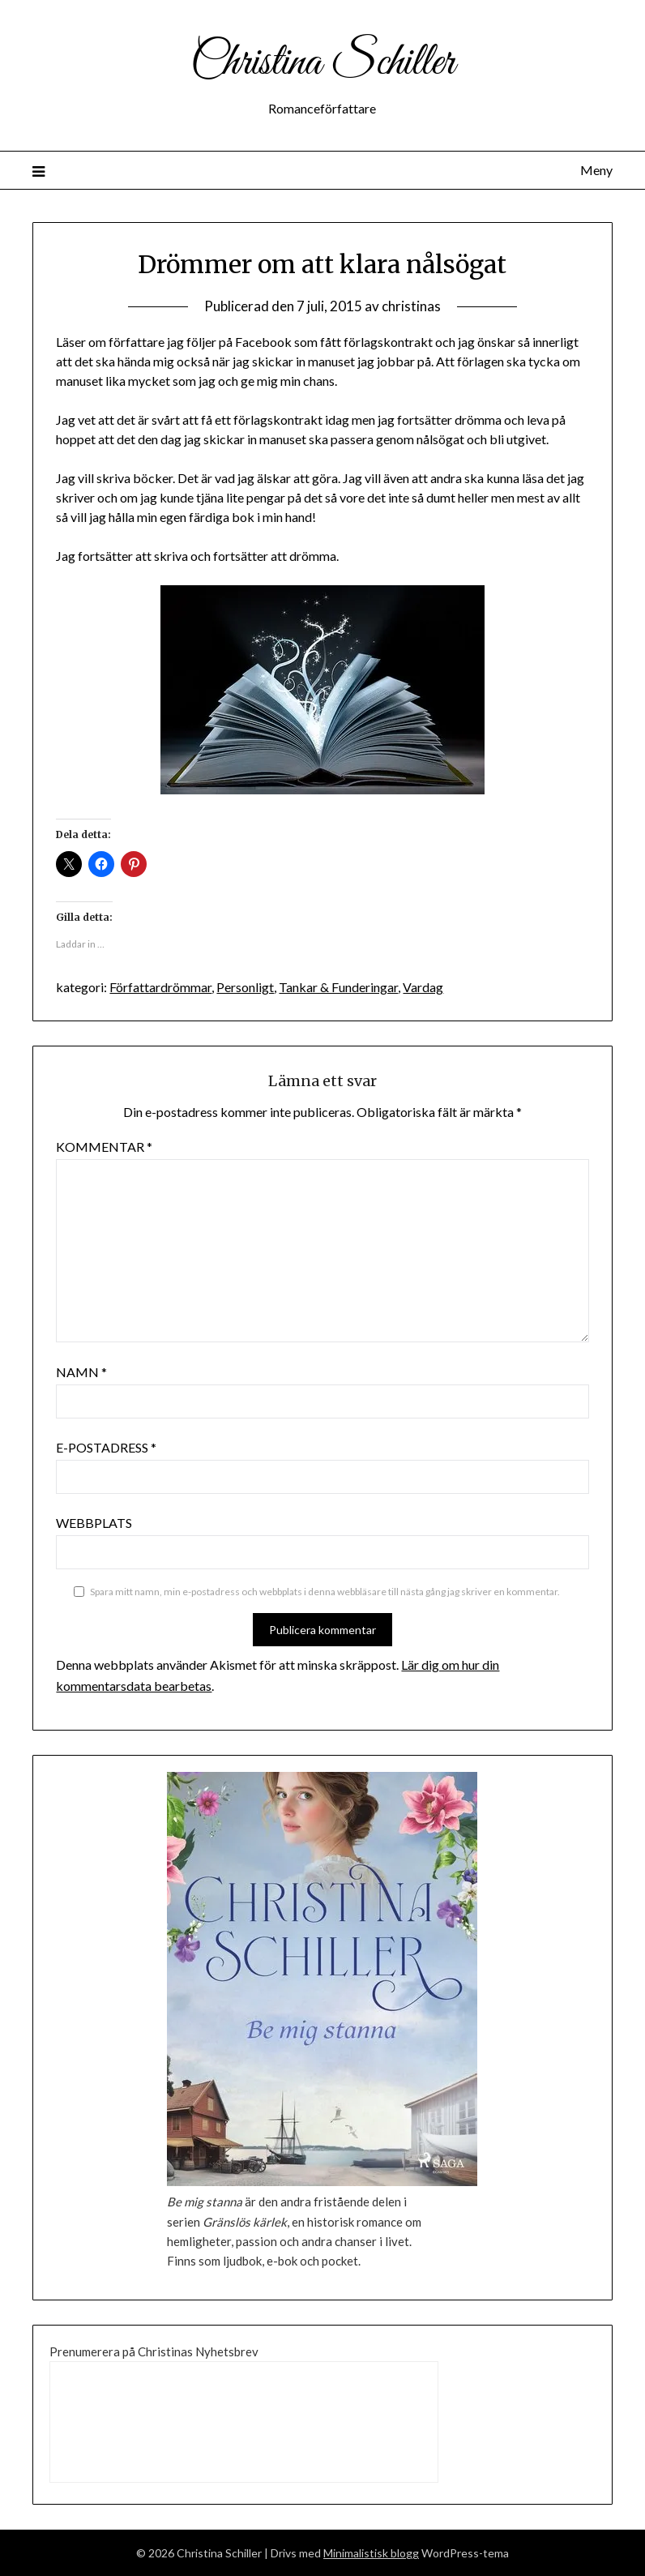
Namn (81, 1372)
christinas (411, 306)
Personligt (245, 987)
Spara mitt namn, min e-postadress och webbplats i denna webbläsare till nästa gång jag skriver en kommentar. (325, 1591)
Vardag (423, 987)
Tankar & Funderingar (338, 987)
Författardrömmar (160, 987)
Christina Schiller (322, 63)
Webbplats (94, 1522)
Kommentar (104, 1146)
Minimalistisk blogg (371, 2553)
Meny (596, 170)
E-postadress (106, 1447)
